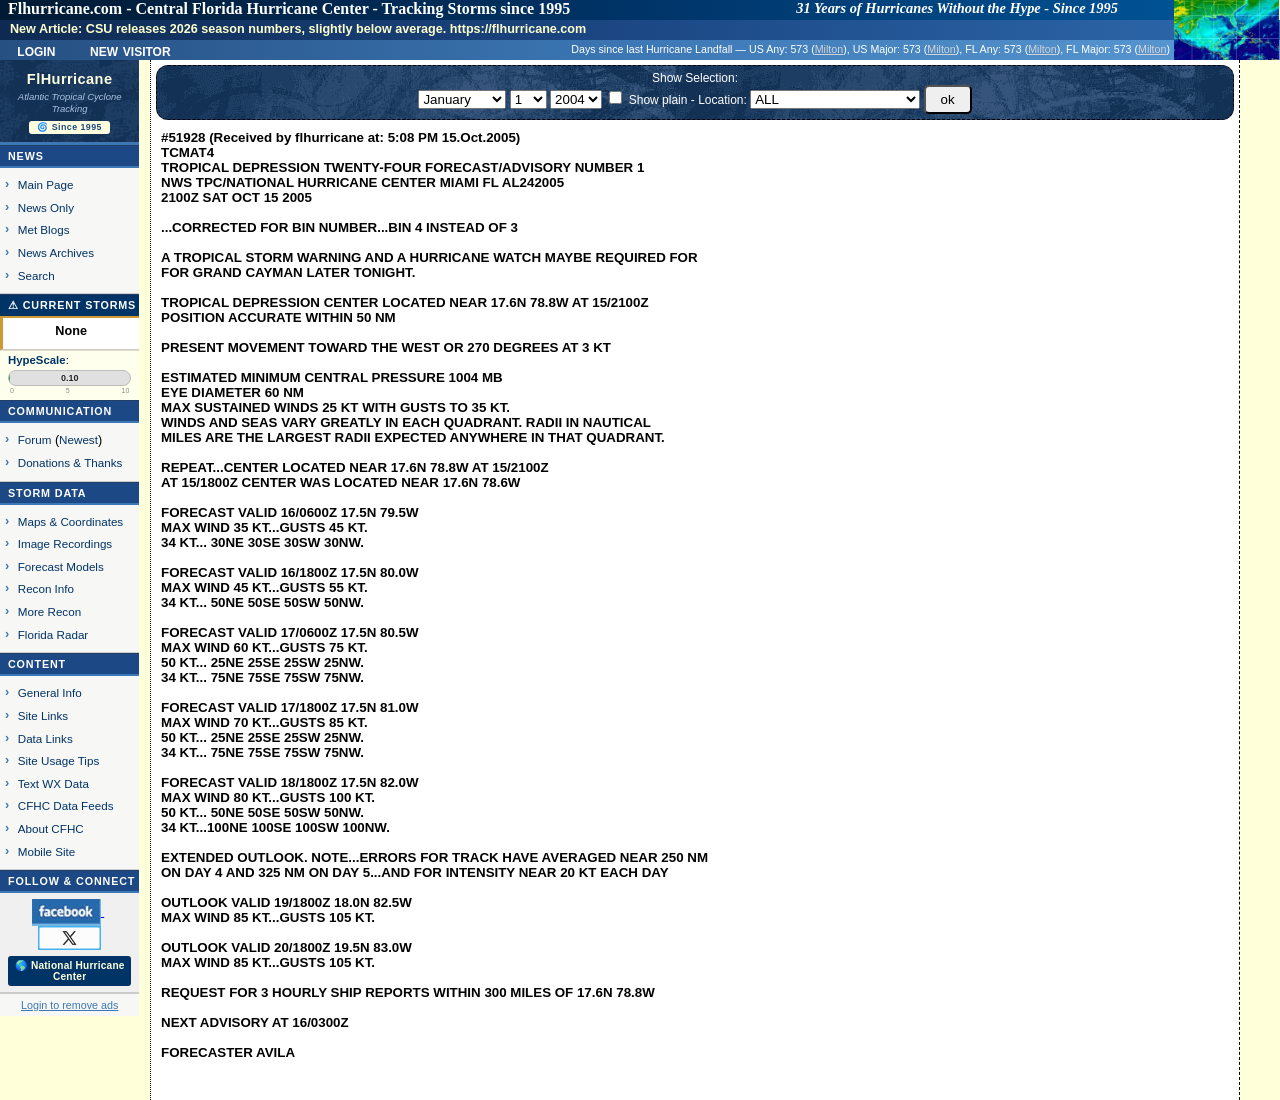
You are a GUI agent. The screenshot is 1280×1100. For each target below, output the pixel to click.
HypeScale (37, 360)
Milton (829, 49)
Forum (35, 439)
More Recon (49, 611)
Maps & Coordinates (70, 521)
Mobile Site (47, 851)
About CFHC (51, 828)
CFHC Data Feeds (66, 805)
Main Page (46, 184)
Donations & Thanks (70, 462)
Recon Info (46, 588)
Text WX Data (53, 783)
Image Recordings (65, 543)
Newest (78, 439)
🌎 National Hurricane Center (70, 971)
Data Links (45, 738)
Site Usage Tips (59, 760)
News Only (46, 207)
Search (36, 275)
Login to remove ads (69, 1005)
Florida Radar (53, 634)
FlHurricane (70, 79)
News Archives (56, 252)
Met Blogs (44, 229)
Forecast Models (61, 566)
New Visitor (130, 50)
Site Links (43, 715)
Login (36, 50)
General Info (50, 692)
